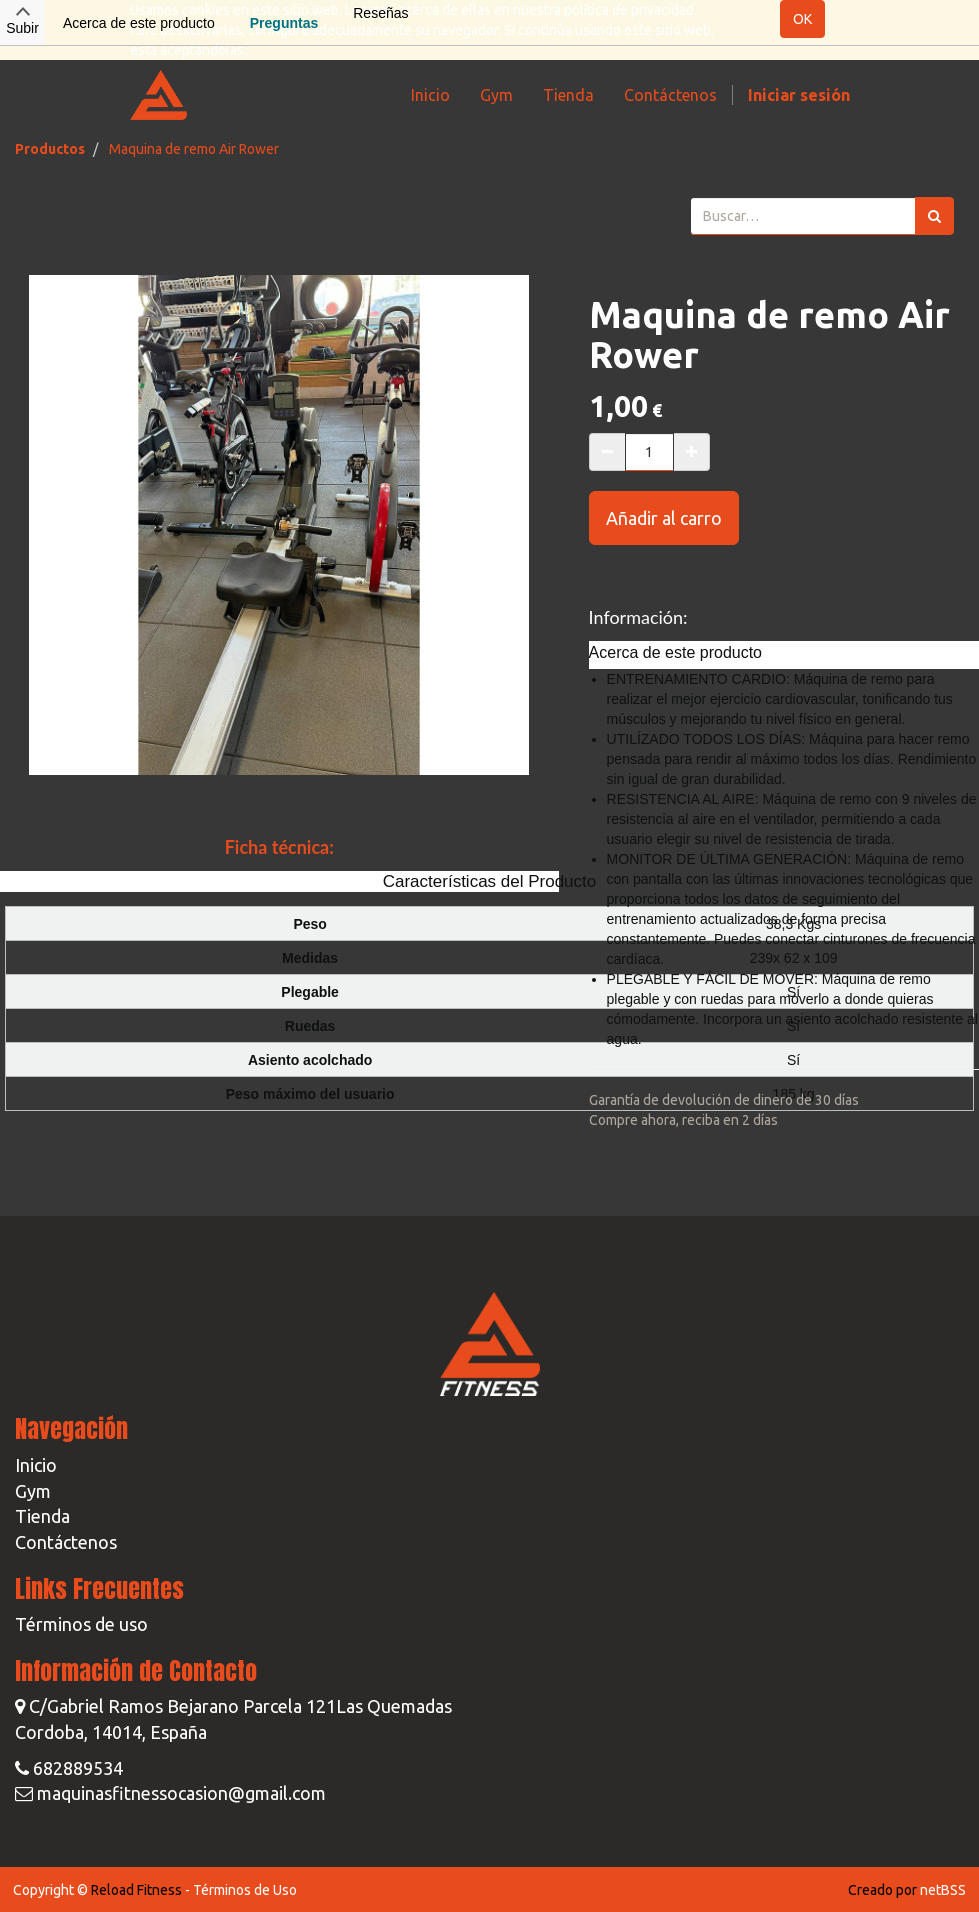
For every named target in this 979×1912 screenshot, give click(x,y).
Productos (50, 149)
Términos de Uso (245, 1890)
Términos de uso (81, 1624)
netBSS (943, 1890)
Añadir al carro (664, 518)
